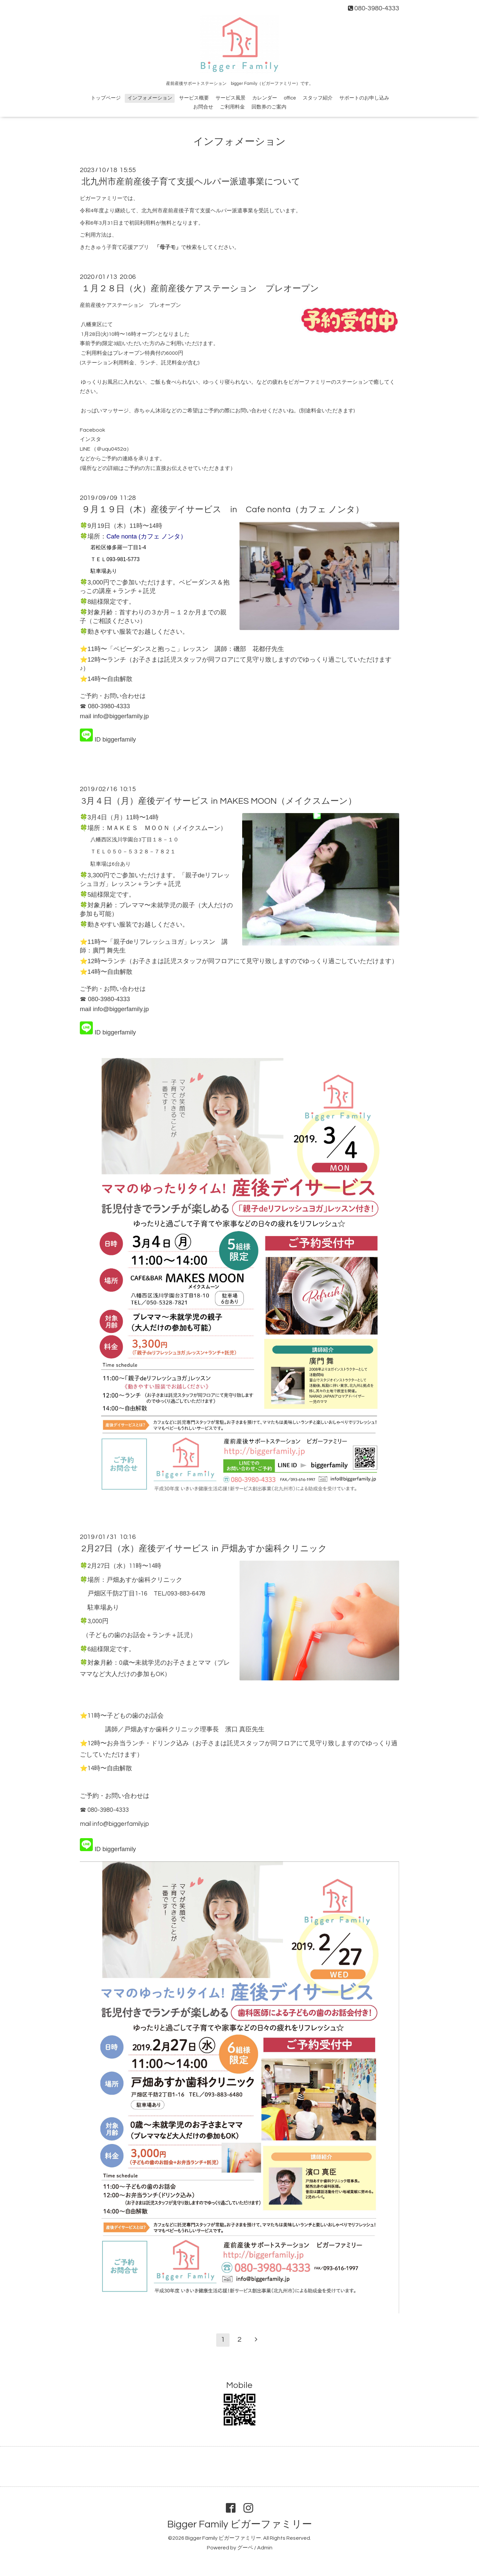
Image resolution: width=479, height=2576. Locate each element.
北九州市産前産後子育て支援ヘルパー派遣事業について (190, 181)
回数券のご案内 (268, 107)
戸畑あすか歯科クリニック (144, 1580)
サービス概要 (194, 98)
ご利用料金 (232, 107)
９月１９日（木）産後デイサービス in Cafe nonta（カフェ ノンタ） (222, 509)
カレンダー (264, 98)
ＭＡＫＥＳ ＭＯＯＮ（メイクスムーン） (166, 827)
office (290, 98)
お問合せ (203, 107)
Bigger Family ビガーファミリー (239, 2524)
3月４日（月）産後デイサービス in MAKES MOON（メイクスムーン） (219, 800)
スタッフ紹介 (318, 98)
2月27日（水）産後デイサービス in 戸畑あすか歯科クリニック (204, 1548)
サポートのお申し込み (364, 98)
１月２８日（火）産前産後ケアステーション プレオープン (200, 288)
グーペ (245, 2547)
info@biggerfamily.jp (121, 716)
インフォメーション (149, 98)
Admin (264, 2547)
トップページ (106, 98)
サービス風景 (230, 98)
